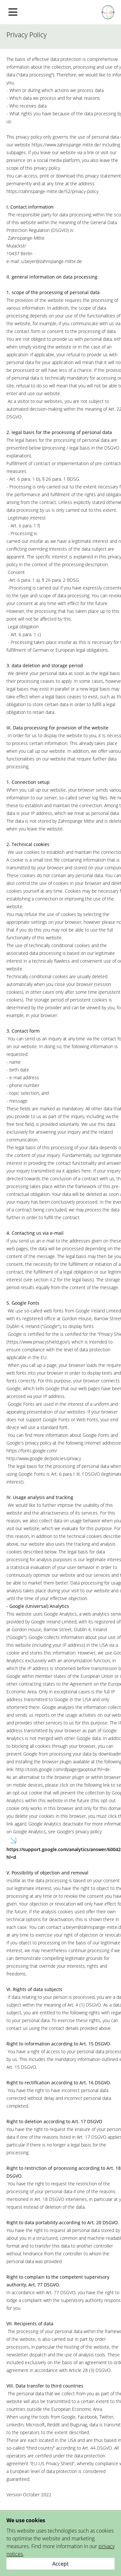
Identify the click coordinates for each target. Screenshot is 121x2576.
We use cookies (25, 2520)
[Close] (60, 2564)
